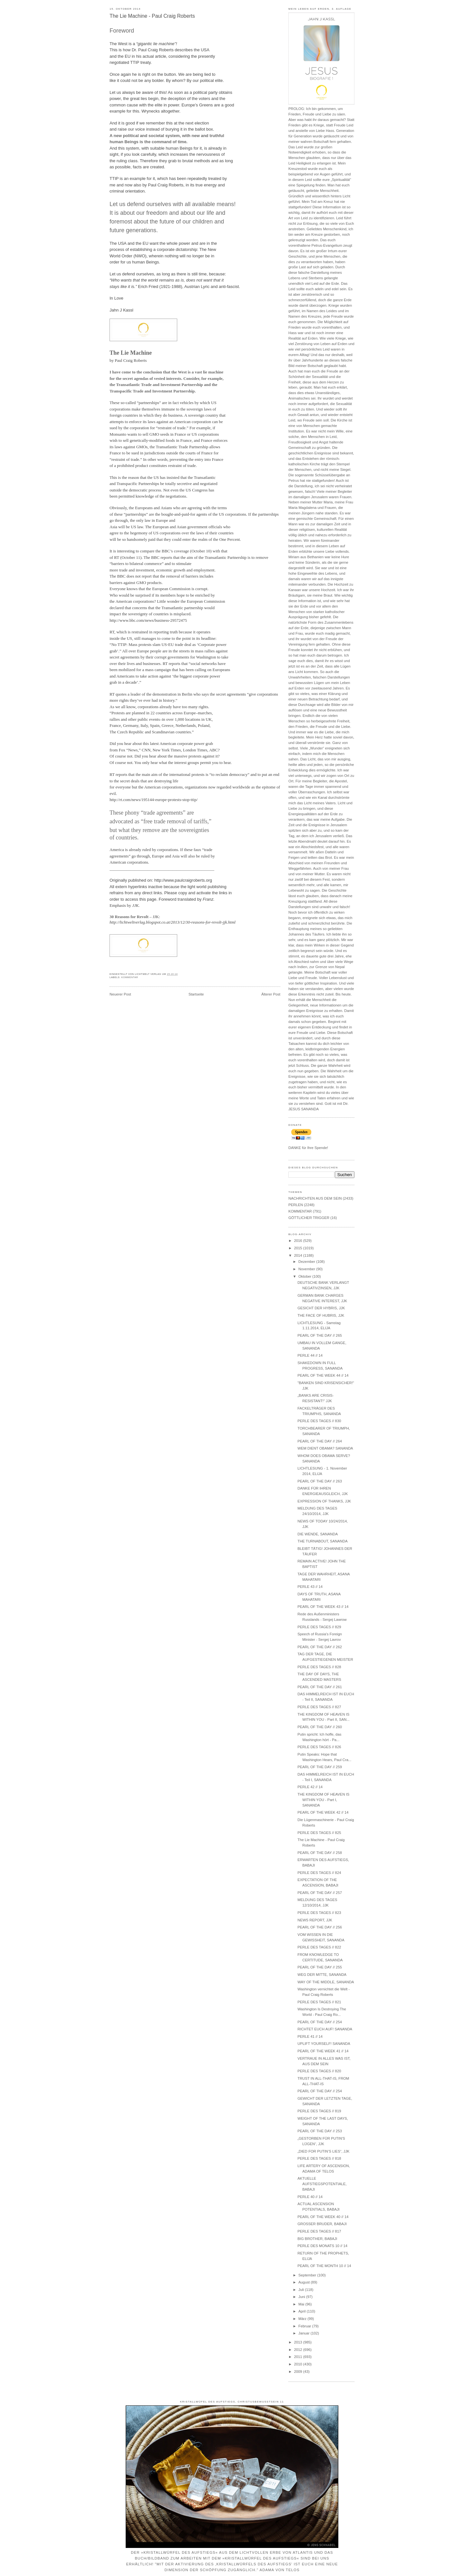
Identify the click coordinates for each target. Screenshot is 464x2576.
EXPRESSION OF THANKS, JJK (324, 1501)
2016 (298, 1241)
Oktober (305, 1276)
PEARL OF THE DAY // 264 (319, 1441)
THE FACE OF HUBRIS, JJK (320, 1315)
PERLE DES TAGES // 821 (319, 2002)
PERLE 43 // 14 (310, 1587)
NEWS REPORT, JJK (314, 1920)
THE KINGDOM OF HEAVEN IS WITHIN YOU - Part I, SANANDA (323, 1799)
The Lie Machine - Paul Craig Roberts (152, 16)
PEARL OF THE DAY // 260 (319, 1727)
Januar (304, 2333)
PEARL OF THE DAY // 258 (319, 1853)
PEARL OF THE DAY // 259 (319, 1767)
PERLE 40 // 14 (310, 2197)
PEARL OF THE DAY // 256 (319, 1927)
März (302, 2319)
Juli (301, 2290)
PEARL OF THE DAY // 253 (319, 2131)
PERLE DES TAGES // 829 (319, 1627)
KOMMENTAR (129, 977)
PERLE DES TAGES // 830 (319, 1421)
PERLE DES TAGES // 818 (319, 2158)
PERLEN (295, 1205)
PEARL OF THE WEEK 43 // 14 (322, 1607)
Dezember (307, 1261)
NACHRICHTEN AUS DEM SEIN (315, 1198)
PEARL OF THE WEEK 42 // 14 (322, 1812)
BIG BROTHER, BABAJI (317, 2239)
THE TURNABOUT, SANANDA (322, 1541)
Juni (302, 2297)
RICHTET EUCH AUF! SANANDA (324, 2029)
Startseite (196, 994)
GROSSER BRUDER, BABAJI (322, 2224)
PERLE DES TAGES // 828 (319, 1667)
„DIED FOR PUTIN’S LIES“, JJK (323, 2151)
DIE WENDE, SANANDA (317, 1534)
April (302, 2311)
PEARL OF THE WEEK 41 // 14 (322, 2051)
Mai (301, 2304)
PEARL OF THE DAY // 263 (319, 1481)
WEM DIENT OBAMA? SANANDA (325, 1448)
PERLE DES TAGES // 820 (319, 2071)
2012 (298, 2350)
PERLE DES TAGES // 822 (319, 1947)
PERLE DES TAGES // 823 (319, 1913)
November (307, 1269)
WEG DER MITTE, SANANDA (321, 1975)
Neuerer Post (120, 994)
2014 (298, 1255)
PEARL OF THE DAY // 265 (319, 1335)
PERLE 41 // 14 (310, 2036)
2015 (298, 1248)
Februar (305, 2326)
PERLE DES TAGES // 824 (319, 1873)
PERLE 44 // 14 (310, 1355)
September (307, 2275)
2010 (298, 2364)
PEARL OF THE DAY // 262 (319, 1647)
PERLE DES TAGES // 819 (319, 2111)
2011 (298, 2357)
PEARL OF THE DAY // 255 (319, 1967)
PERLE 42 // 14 (310, 1787)
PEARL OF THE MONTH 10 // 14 (324, 2266)
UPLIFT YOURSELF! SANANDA (323, 2044)
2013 (298, 2342)
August (304, 2282)
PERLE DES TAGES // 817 (319, 2231)
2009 (298, 2371)
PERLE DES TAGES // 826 (319, 1747)
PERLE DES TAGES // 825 (319, 1833)
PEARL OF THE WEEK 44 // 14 (322, 1375)
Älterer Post (270, 994)
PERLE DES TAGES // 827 (319, 1707)
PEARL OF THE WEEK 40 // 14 (322, 2217)
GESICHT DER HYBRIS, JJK (321, 1308)
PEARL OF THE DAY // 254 (319, 2022)
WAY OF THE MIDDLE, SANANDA (325, 1982)
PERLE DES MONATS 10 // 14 (322, 2246)
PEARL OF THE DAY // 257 (319, 1893)
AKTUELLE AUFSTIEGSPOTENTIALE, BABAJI (321, 2183)
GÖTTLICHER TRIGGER (308, 1218)
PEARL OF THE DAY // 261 (319, 1687)
